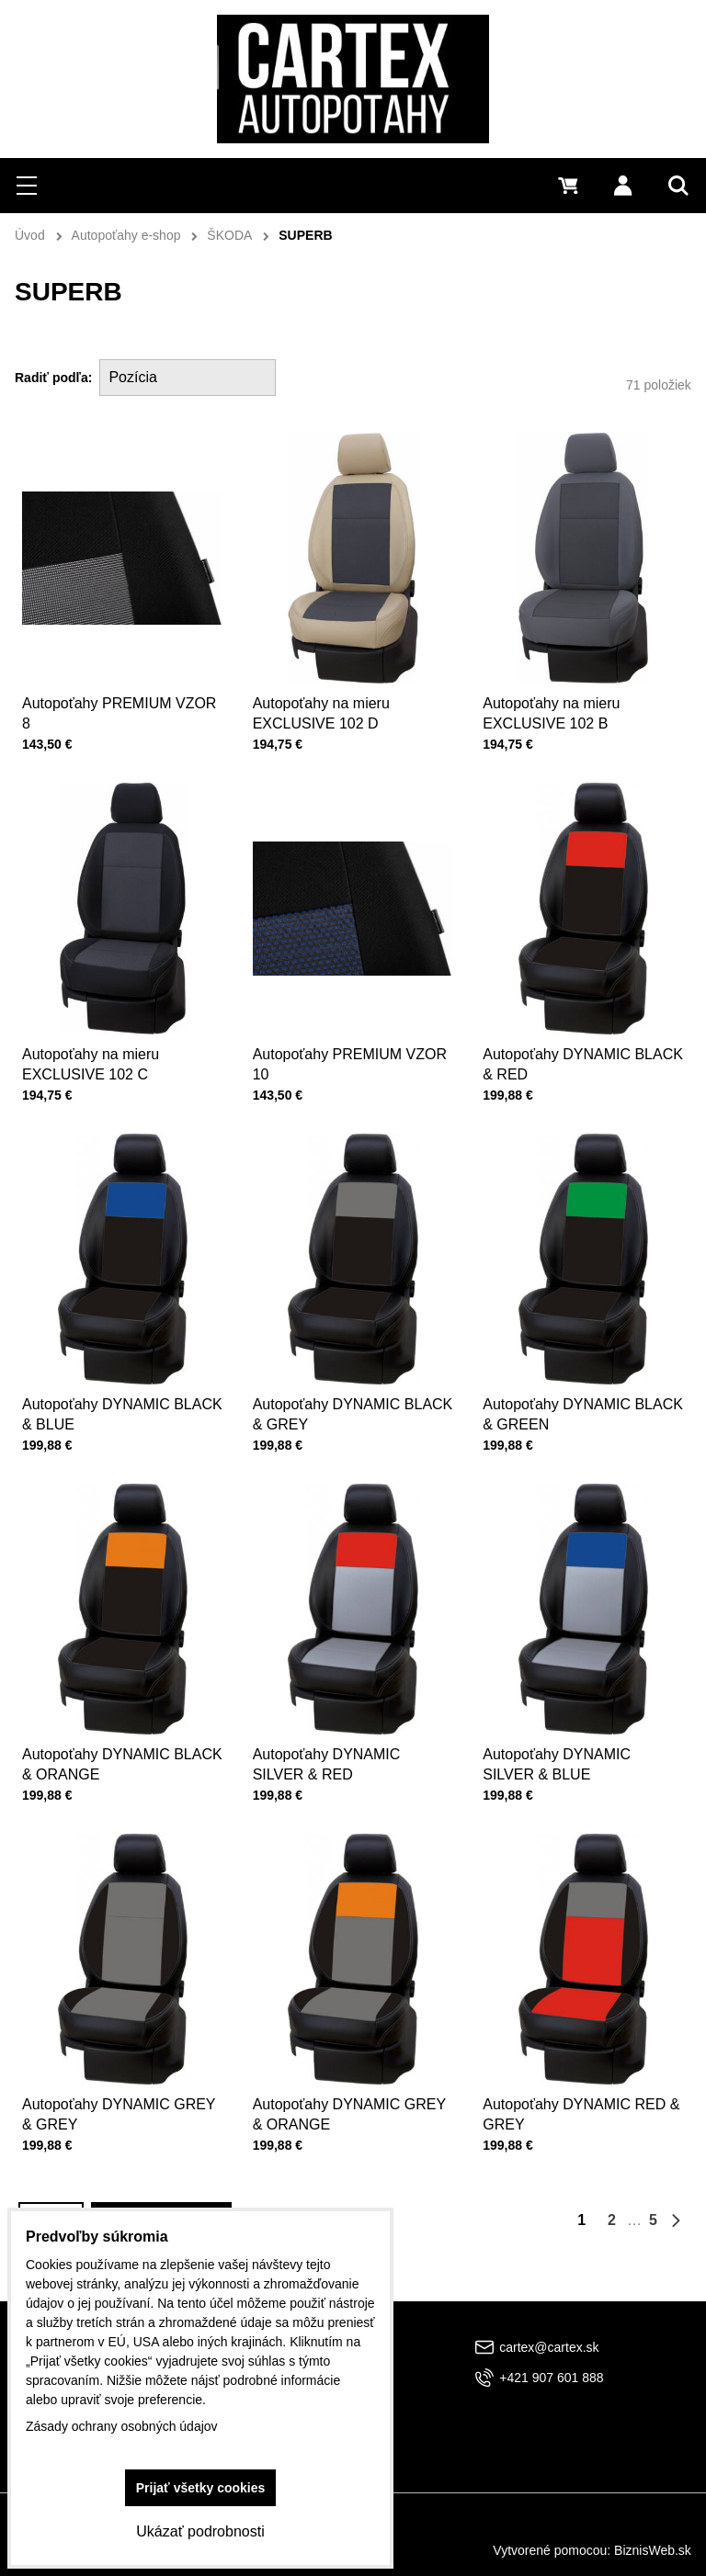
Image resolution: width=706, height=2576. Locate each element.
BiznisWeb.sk (652, 2550)
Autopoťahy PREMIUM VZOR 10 (350, 1035)
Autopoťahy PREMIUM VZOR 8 (119, 713)
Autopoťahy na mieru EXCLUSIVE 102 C (98, 1035)
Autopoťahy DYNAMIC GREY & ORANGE (350, 2086)
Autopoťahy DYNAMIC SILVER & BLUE (563, 1736)
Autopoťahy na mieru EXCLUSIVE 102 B (551, 713)
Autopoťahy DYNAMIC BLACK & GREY (352, 1385)
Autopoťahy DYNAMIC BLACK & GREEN (583, 1385)
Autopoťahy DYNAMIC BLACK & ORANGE (122, 1736)
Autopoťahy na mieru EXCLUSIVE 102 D (321, 713)
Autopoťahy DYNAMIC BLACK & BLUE (122, 1385)
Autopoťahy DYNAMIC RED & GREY (581, 2086)
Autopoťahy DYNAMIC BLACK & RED (583, 1035)
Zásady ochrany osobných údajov (122, 2426)
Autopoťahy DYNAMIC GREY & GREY (120, 2086)
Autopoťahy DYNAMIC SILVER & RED (332, 1736)
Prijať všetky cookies (201, 2487)
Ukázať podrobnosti (200, 2531)
